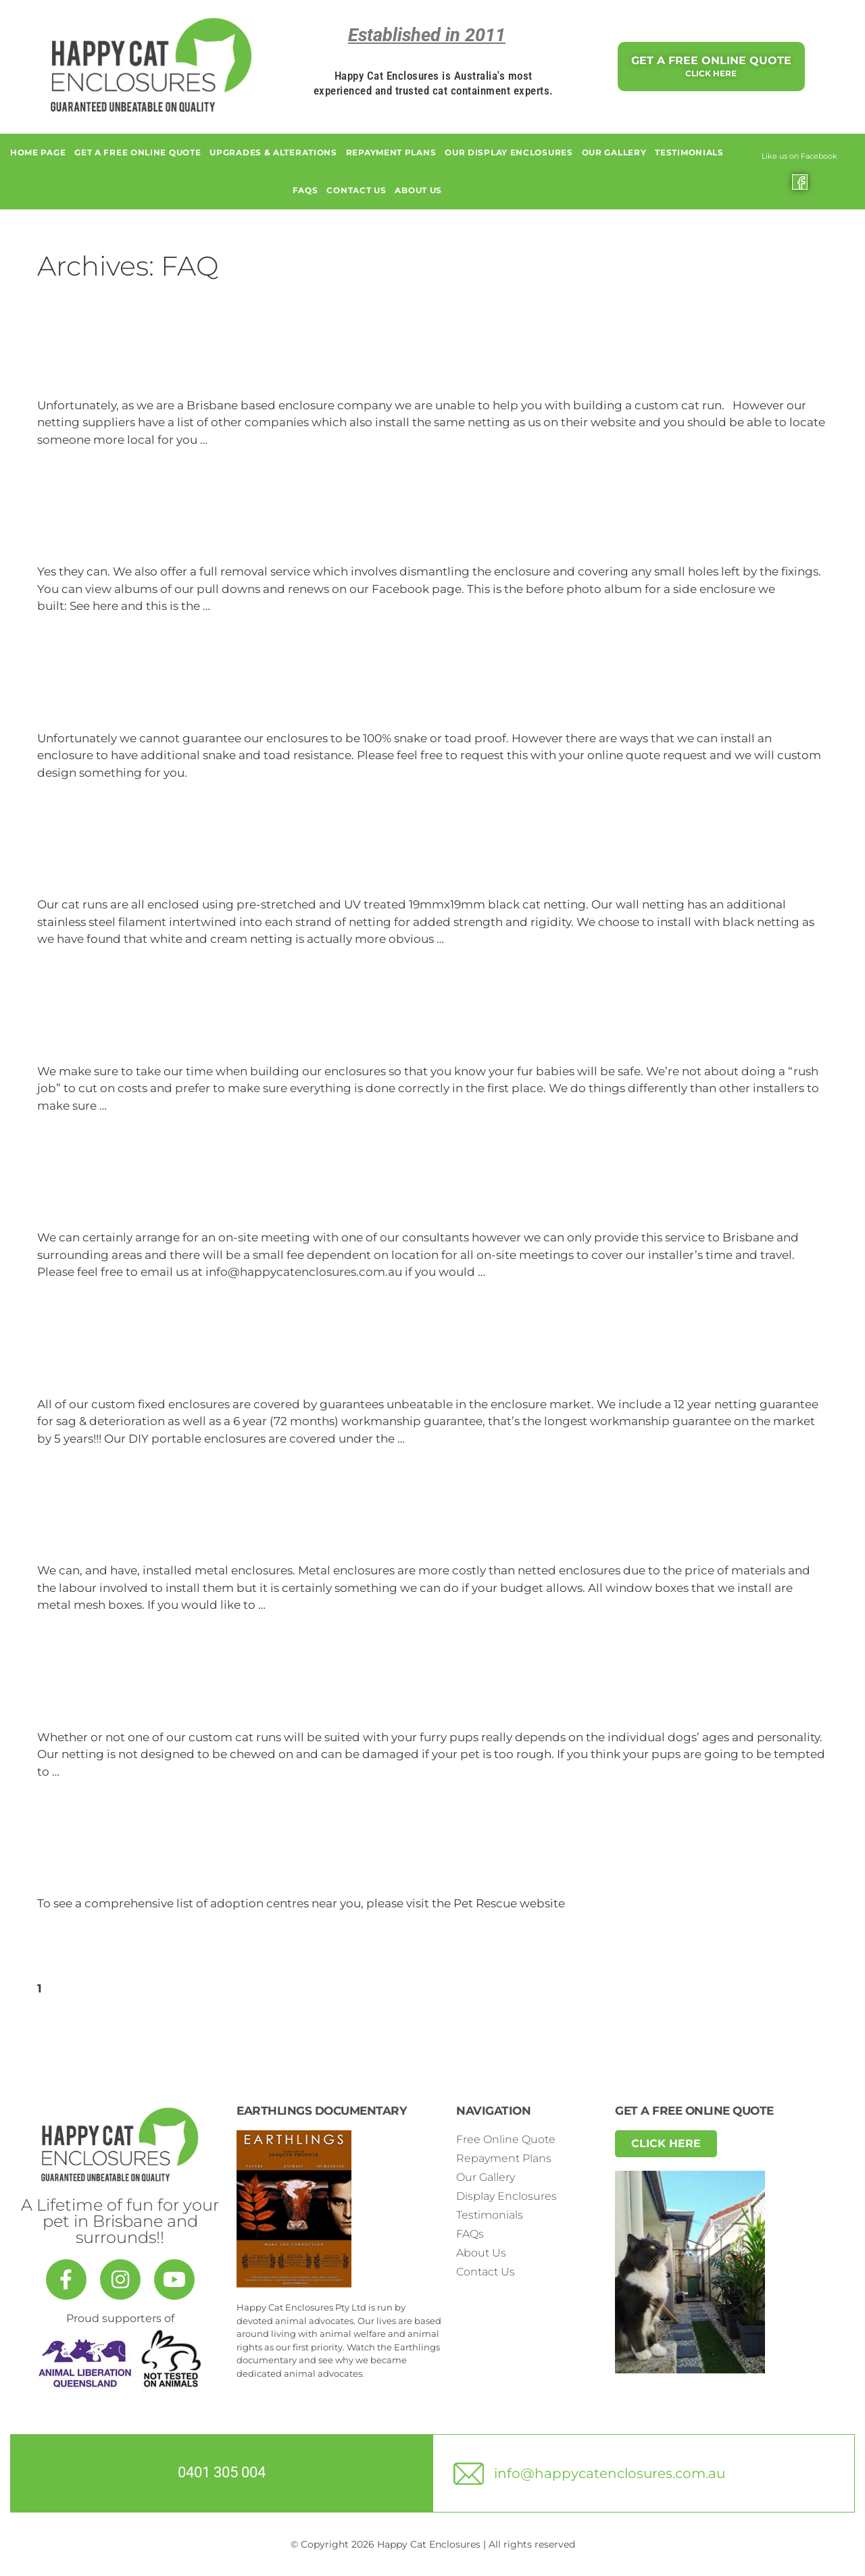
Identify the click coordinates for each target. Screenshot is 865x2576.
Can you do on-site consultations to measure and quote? (320, 1193)
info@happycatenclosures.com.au (609, 2473)
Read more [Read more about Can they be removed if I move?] (244, 606)
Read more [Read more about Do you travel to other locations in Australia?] (242, 439)
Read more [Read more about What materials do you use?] (478, 939)
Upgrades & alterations (273, 152)
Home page (38, 152)
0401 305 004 (222, 2472)
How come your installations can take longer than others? (326, 1027)
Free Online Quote (505, 2139)
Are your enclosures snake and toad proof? (251, 694)
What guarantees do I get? (170, 1360)
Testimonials (689, 152)
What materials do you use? (176, 860)
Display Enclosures (506, 2196)
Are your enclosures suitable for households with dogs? (313, 1693)
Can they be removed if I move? (197, 527)
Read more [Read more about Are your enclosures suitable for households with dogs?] (94, 1771)
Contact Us (356, 190)
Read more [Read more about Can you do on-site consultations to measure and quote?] (519, 1272)
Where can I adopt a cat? (162, 1859)
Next (88, 1988)
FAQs (305, 190)
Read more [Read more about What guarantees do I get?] (439, 1438)
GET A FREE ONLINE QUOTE (137, 152)
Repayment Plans (391, 152)
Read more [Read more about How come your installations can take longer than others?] (141, 1105)
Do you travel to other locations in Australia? (258, 361)
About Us (418, 190)
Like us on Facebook (799, 156)
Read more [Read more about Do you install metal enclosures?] (300, 1605)
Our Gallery (614, 152)
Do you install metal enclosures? (199, 1526)
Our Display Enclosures (508, 152)
